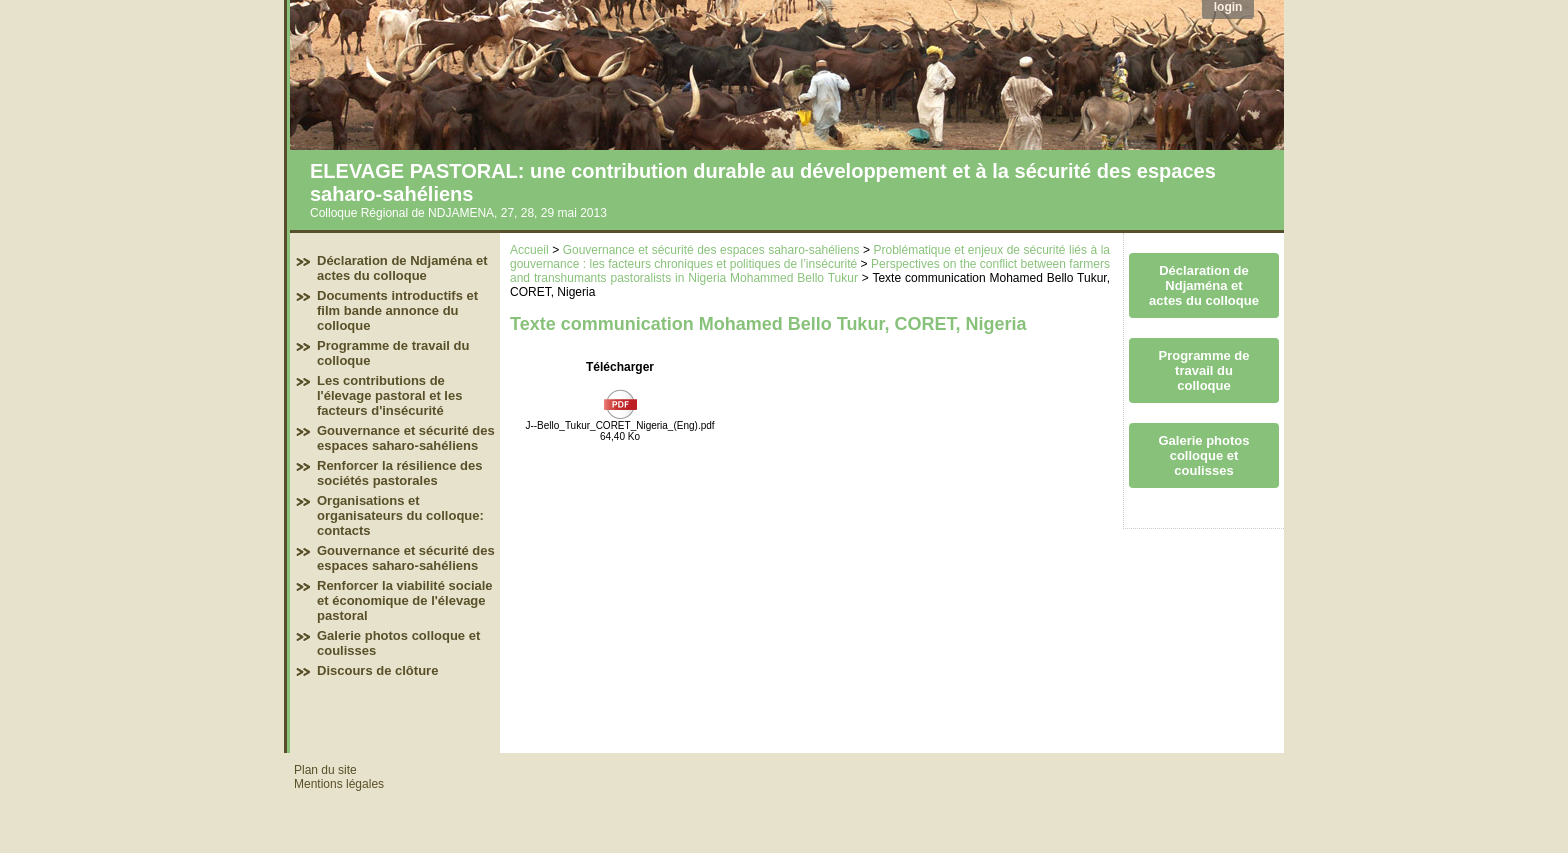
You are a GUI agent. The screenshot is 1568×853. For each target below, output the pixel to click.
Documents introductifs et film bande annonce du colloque (397, 310)
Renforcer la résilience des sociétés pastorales (399, 473)
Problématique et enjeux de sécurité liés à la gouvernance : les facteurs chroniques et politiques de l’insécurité (810, 257)
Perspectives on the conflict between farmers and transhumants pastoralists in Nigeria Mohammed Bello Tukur (810, 271)
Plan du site (325, 770)
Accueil (529, 250)
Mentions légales (339, 784)
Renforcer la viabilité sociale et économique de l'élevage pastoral (405, 600)
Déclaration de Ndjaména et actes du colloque (402, 268)
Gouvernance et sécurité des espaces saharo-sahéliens (406, 438)
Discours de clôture (377, 670)
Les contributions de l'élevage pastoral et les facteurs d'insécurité (389, 395)
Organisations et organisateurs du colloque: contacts (400, 515)
